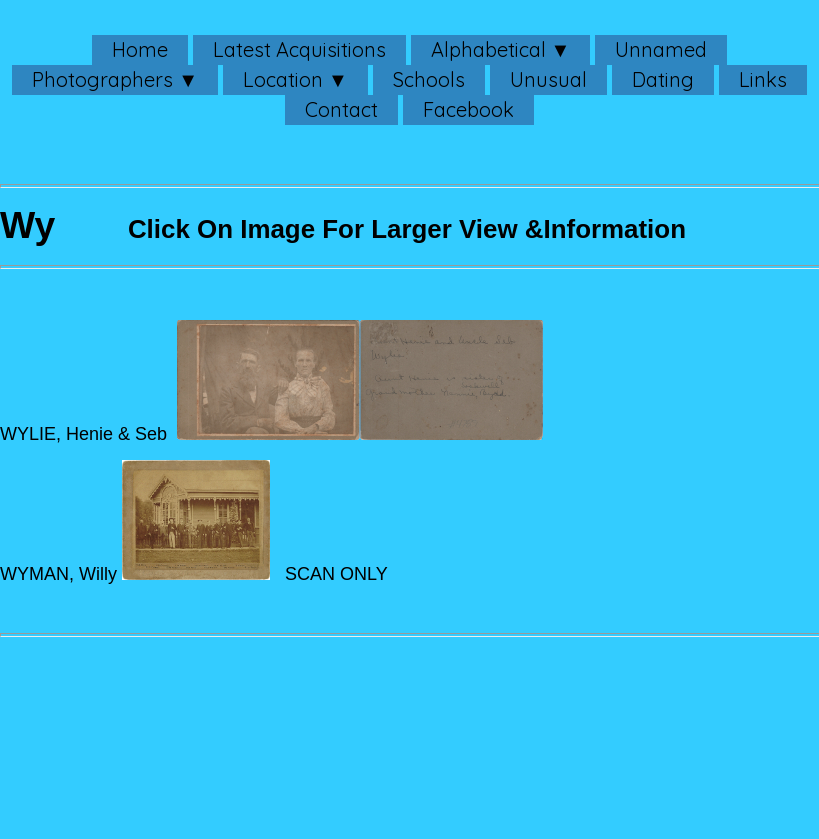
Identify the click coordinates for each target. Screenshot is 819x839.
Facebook (468, 109)
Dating (663, 79)
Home (140, 49)
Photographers (102, 79)
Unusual (548, 79)
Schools (429, 79)
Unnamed (661, 49)
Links (763, 79)
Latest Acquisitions (299, 49)
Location (283, 79)
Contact (341, 109)
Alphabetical (488, 49)
